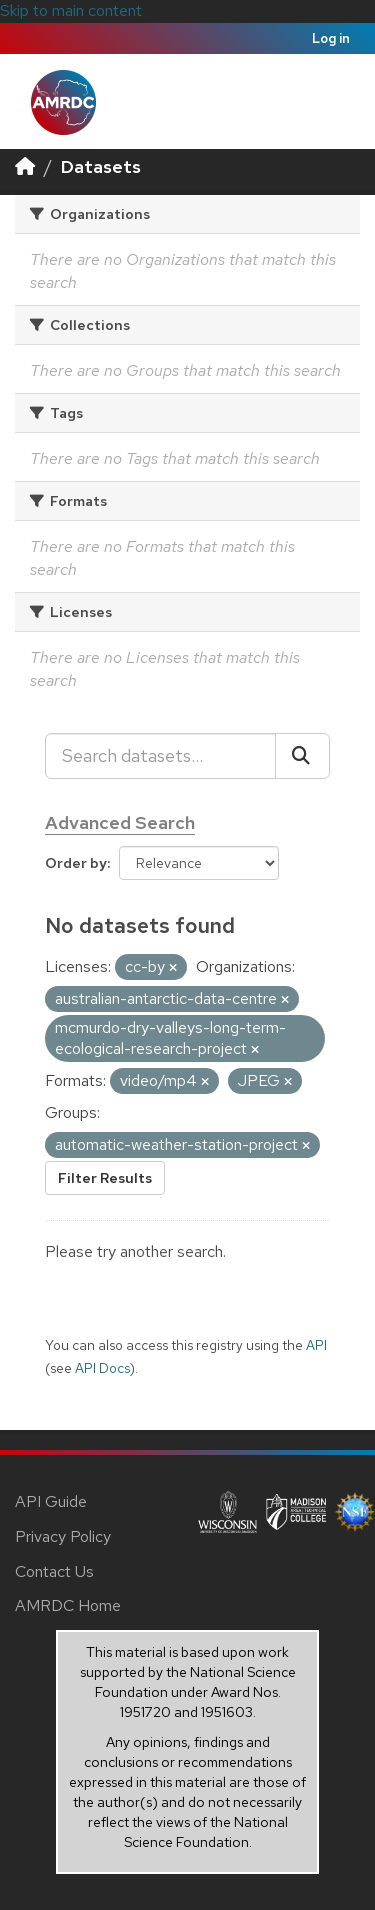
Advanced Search (120, 822)
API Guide (51, 1501)
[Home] (25, 166)
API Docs (102, 1368)
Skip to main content (71, 10)
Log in (331, 38)
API (316, 1345)
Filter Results (105, 1178)
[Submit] (302, 756)
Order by (76, 863)
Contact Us (54, 1571)
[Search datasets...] (160, 756)
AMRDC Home (68, 1605)
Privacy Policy (63, 1536)
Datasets (101, 166)
